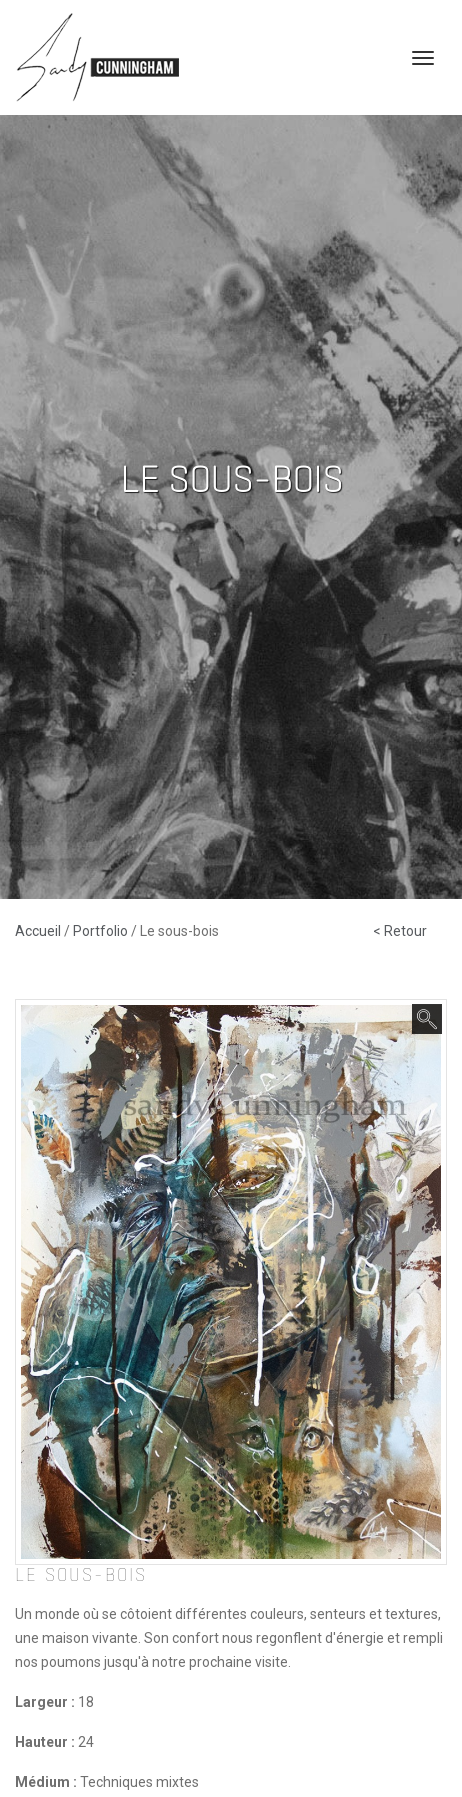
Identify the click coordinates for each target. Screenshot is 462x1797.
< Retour (400, 931)
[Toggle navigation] (423, 58)
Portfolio (102, 931)
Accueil (39, 931)
